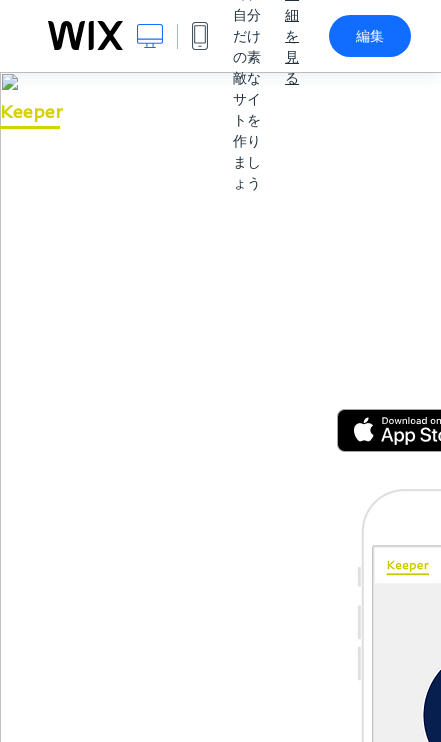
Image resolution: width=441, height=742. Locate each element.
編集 (370, 36)
